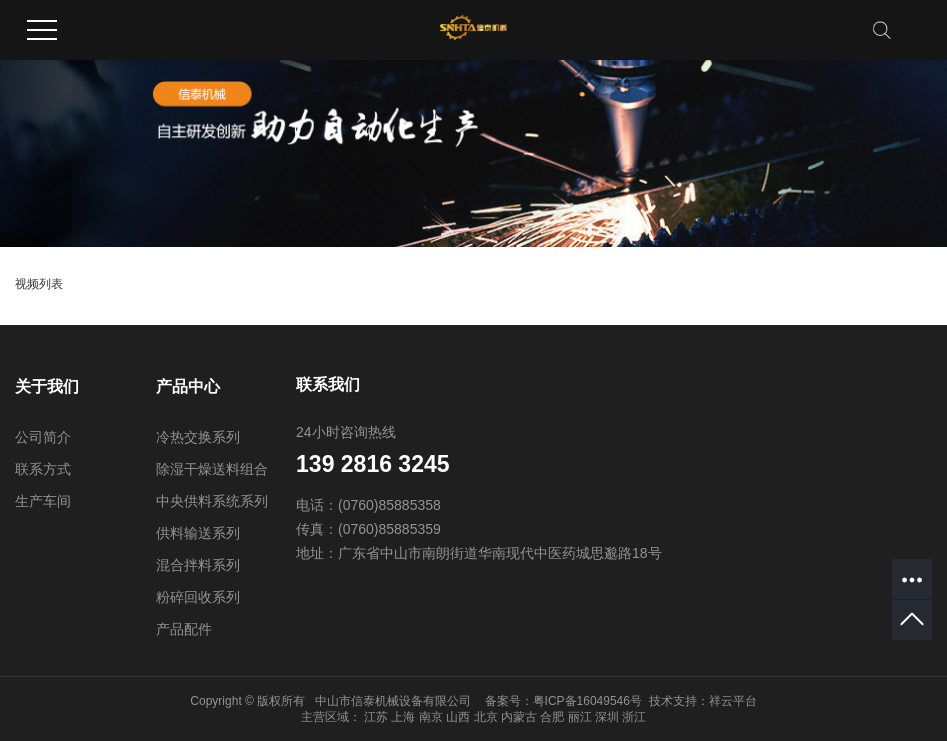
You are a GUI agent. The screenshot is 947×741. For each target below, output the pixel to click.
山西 (458, 717)
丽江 (580, 717)
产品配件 (184, 629)
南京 (431, 717)
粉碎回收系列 (198, 597)
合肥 (552, 717)
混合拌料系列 (198, 565)
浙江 (634, 717)
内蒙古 (519, 717)
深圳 (607, 717)
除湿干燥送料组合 (212, 469)
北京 (486, 717)
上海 (403, 717)
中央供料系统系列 (212, 501)
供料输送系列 (198, 533)
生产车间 (43, 501)
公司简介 (43, 437)
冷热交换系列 (198, 437)
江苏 (376, 717)
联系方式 (43, 469)
